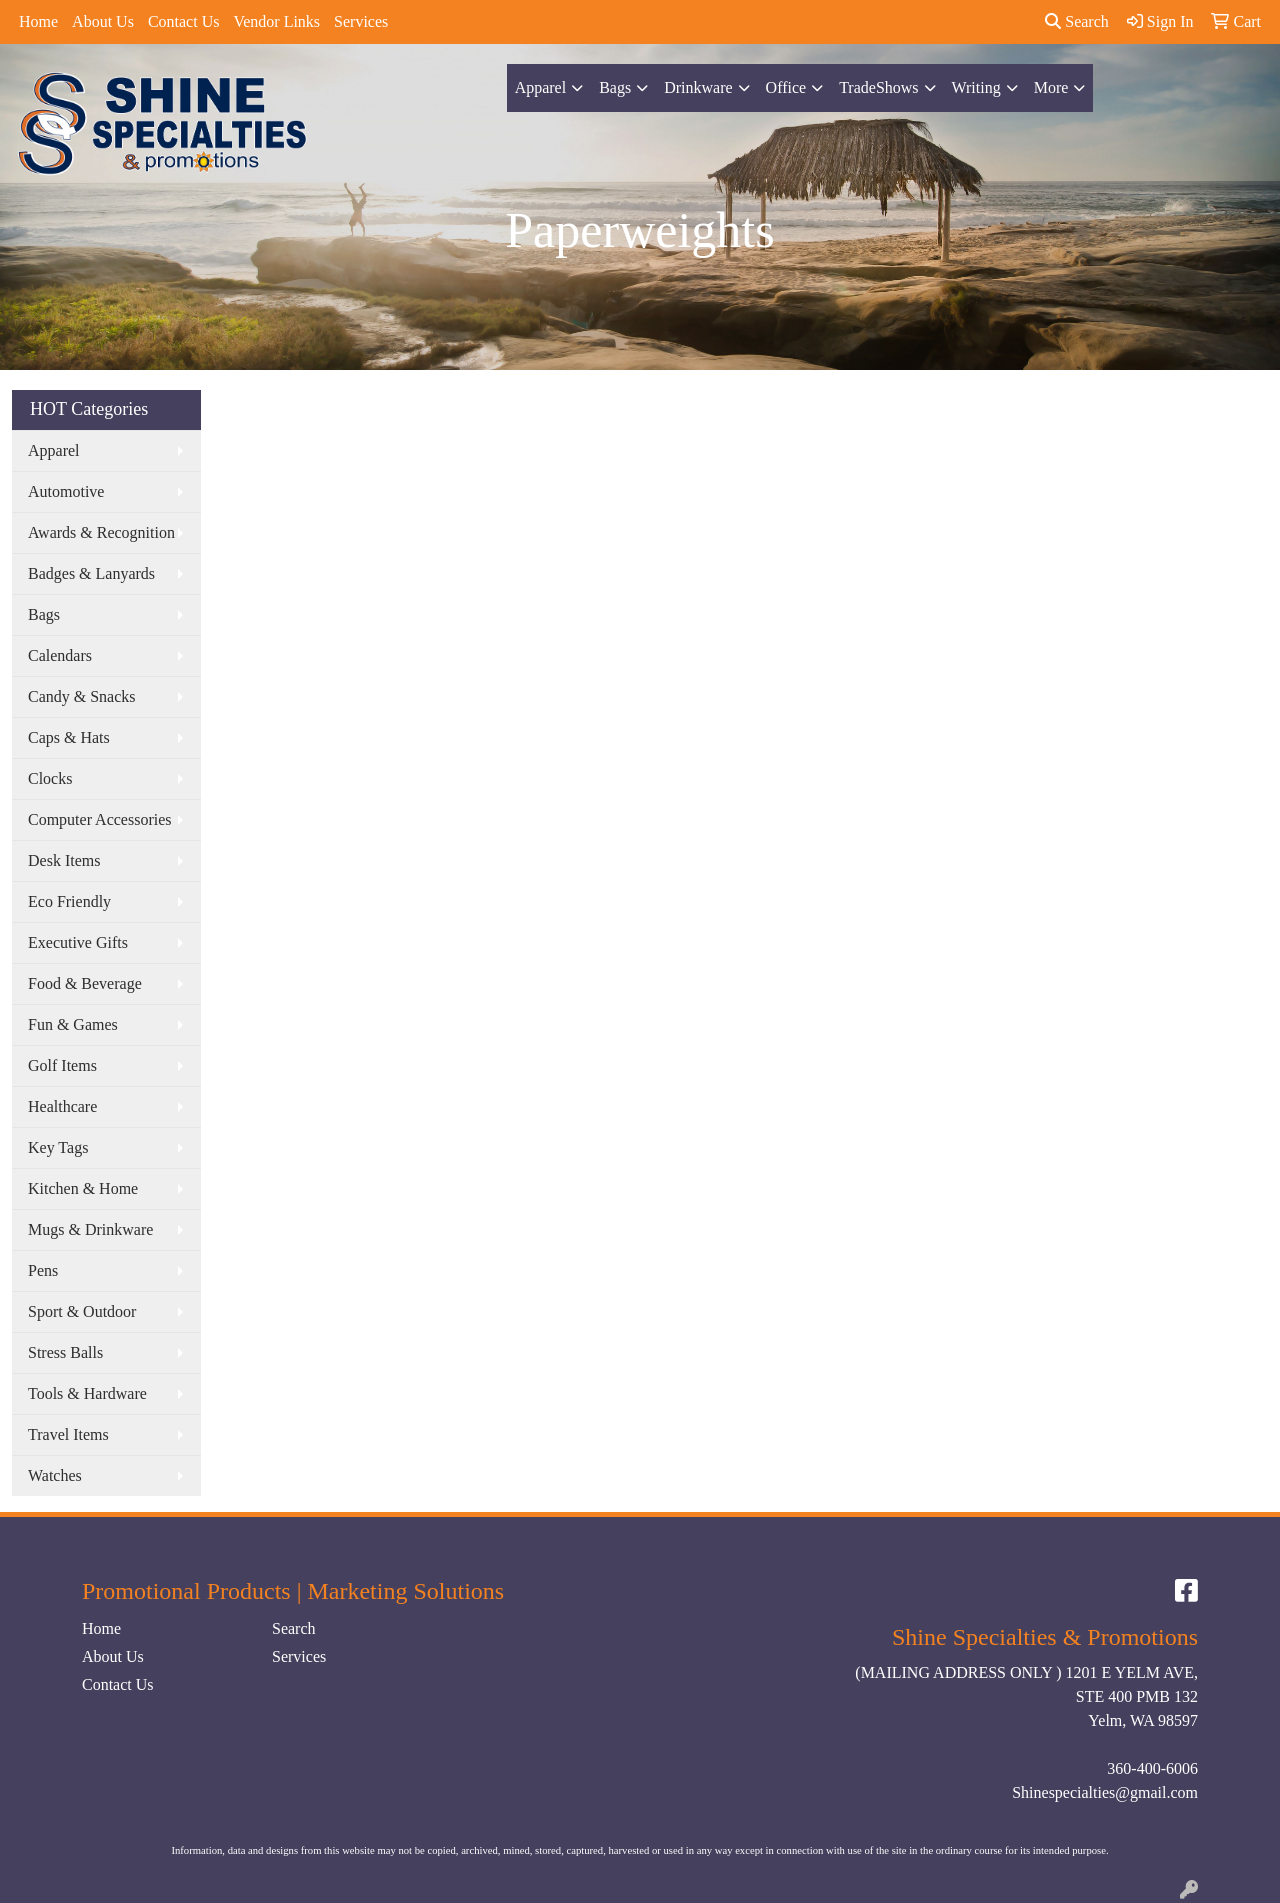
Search (1077, 21)
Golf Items (62, 1065)
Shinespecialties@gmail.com (1105, 1792)
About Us (103, 21)
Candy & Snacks (82, 696)
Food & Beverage (85, 983)
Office (786, 87)
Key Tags (58, 1147)
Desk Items (64, 860)
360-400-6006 (1152, 1768)
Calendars (60, 655)
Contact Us (184, 21)
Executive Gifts (78, 942)
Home (38, 21)
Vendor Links (276, 21)
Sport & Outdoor (82, 1311)
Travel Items (68, 1434)
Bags (615, 87)
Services (361, 21)
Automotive (66, 491)
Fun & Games (73, 1024)
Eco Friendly (69, 901)
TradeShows (878, 87)
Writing (976, 87)
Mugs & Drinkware (90, 1229)
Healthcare (62, 1106)
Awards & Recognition (101, 532)
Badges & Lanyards (91, 573)
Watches (55, 1475)
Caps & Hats (69, 737)
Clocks (50, 778)
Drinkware (698, 87)
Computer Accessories (100, 819)
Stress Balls (65, 1352)
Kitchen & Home (83, 1188)
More (1051, 87)
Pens (43, 1270)
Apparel (541, 87)
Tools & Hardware (87, 1393)
